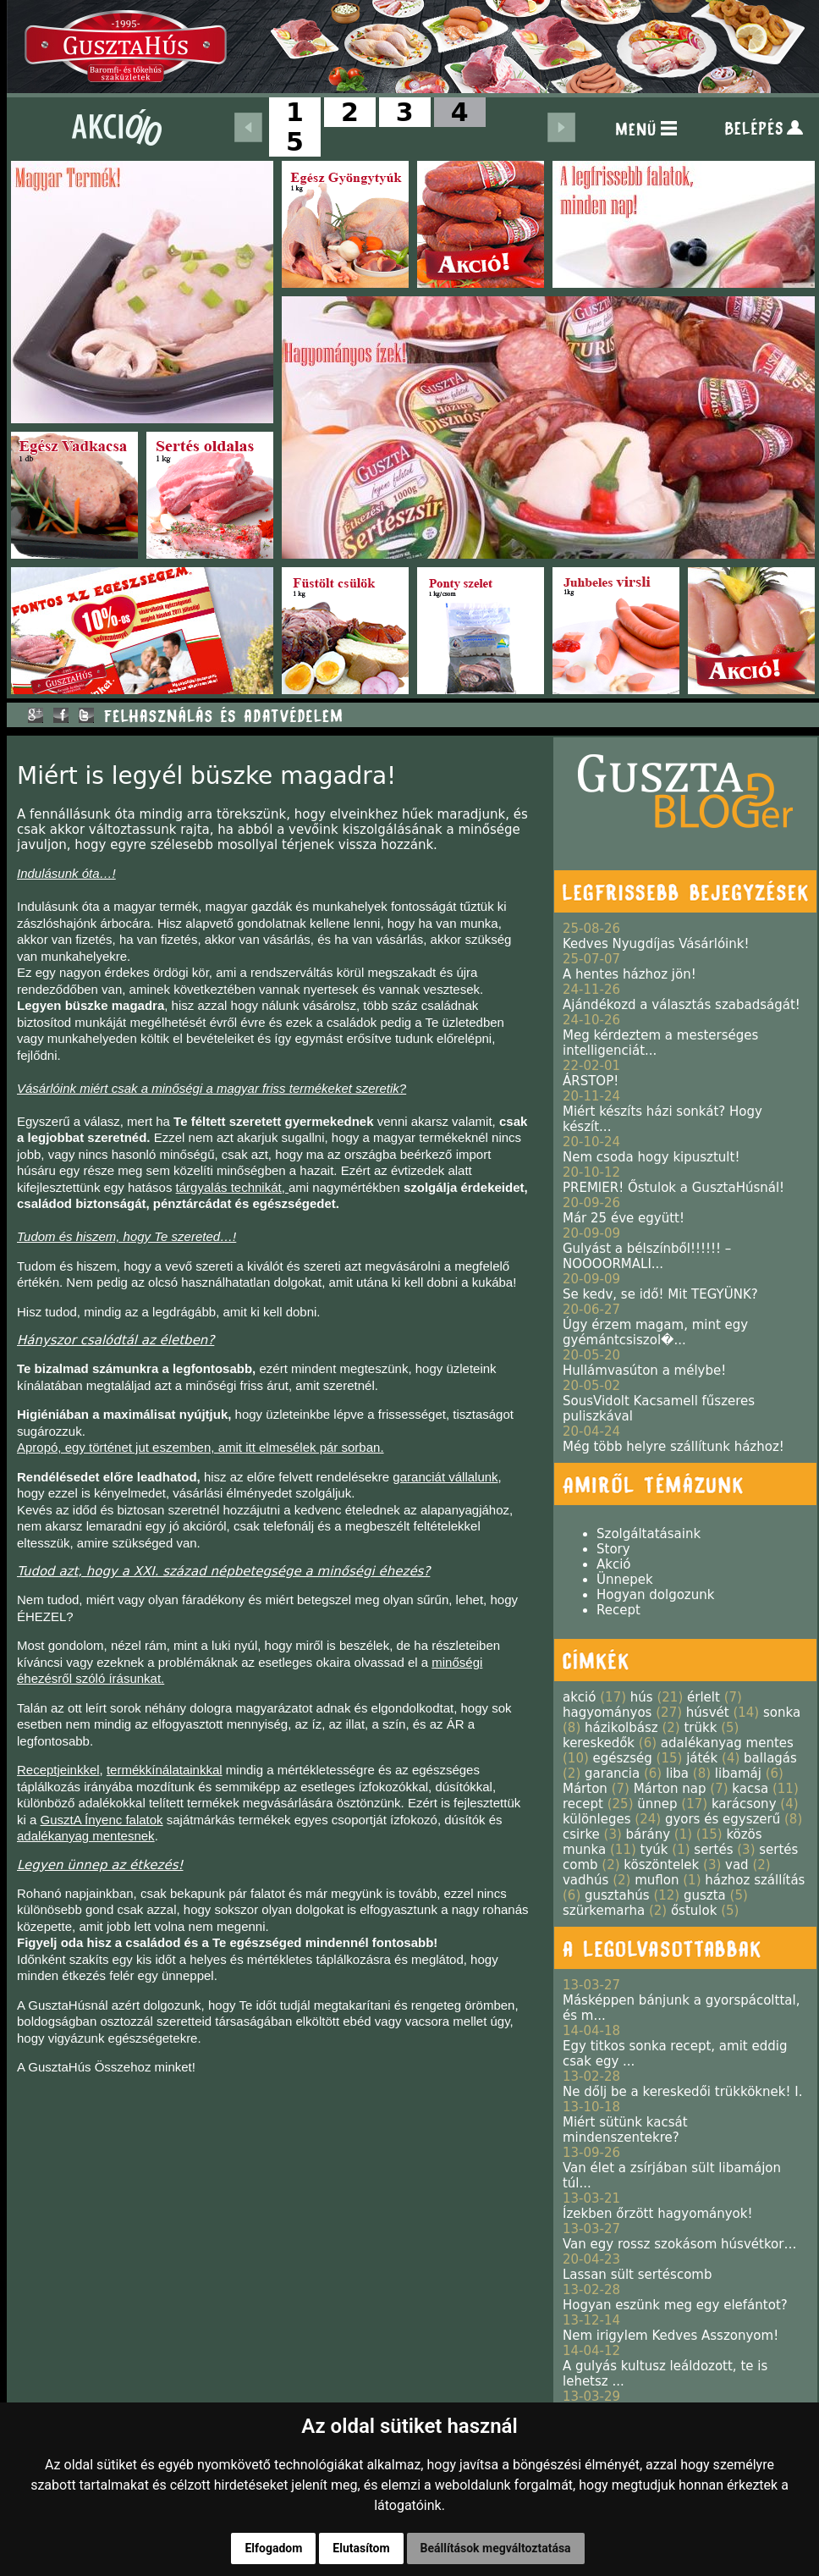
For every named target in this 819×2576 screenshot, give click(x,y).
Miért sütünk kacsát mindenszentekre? (625, 2130)
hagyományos (607, 1712)
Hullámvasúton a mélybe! (644, 1370)
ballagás (770, 1758)
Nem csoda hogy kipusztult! (651, 1157)
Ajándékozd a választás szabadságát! (681, 1004)
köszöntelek (661, 1865)
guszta (705, 1895)
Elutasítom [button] (361, 2548)
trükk (700, 1727)
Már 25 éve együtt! (623, 1218)
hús (641, 1697)
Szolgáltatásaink (648, 1534)
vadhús (585, 1880)
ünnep (657, 1804)
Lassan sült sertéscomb (637, 2274)
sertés (713, 1849)
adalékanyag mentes (727, 1743)
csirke (581, 1834)
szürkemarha (604, 1910)
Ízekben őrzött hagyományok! (658, 2213)
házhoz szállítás (755, 1880)
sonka (781, 1712)
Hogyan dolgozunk (655, 1594)
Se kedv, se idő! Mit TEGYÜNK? (660, 1294)
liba (677, 1773)
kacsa (750, 1788)
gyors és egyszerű (722, 1819)
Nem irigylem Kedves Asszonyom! (670, 2335)
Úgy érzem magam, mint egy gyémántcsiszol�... (655, 1332)
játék (701, 1758)
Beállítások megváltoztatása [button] (495, 2548)
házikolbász (621, 1727)
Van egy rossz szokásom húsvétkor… (679, 2244)
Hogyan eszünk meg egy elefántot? (675, 2305)
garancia (612, 1773)
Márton (585, 1788)
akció (579, 1697)
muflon (657, 1880)
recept (583, 1804)
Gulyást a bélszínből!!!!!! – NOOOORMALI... (647, 1256)
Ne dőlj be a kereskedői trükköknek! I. (682, 2091)
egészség (622, 1758)
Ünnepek (624, 1579)
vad (737, 1865)
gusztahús (617, 1895)
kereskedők (599, 1743)
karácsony (744, 1804)
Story (613, 1549)
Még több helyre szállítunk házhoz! (673, 1446)
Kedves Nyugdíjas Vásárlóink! (656, 944)
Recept (618, 1610)
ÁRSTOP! (590, 1081)
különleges (597, 1819)
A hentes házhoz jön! (629, 974)
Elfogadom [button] (273, 2548)
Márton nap (670, 1788)
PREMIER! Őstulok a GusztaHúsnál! (673, 1187)
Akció (613, 1564)
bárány (648, 1834)
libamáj (738, 1773)
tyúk (654, 1849)
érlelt (703, 1697)
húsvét (707, 1712)
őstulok (694, 1910)
